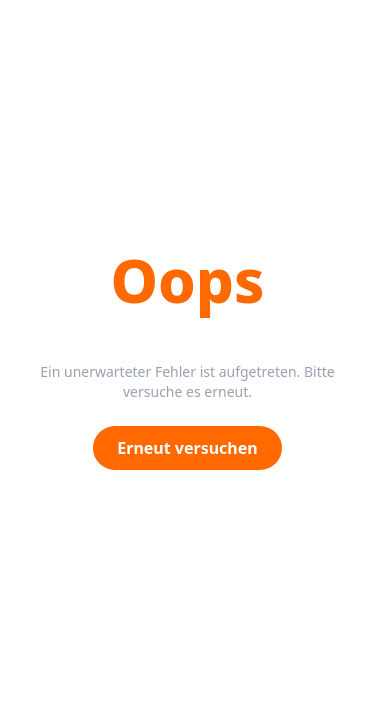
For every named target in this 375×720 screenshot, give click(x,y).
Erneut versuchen (187, 448)
